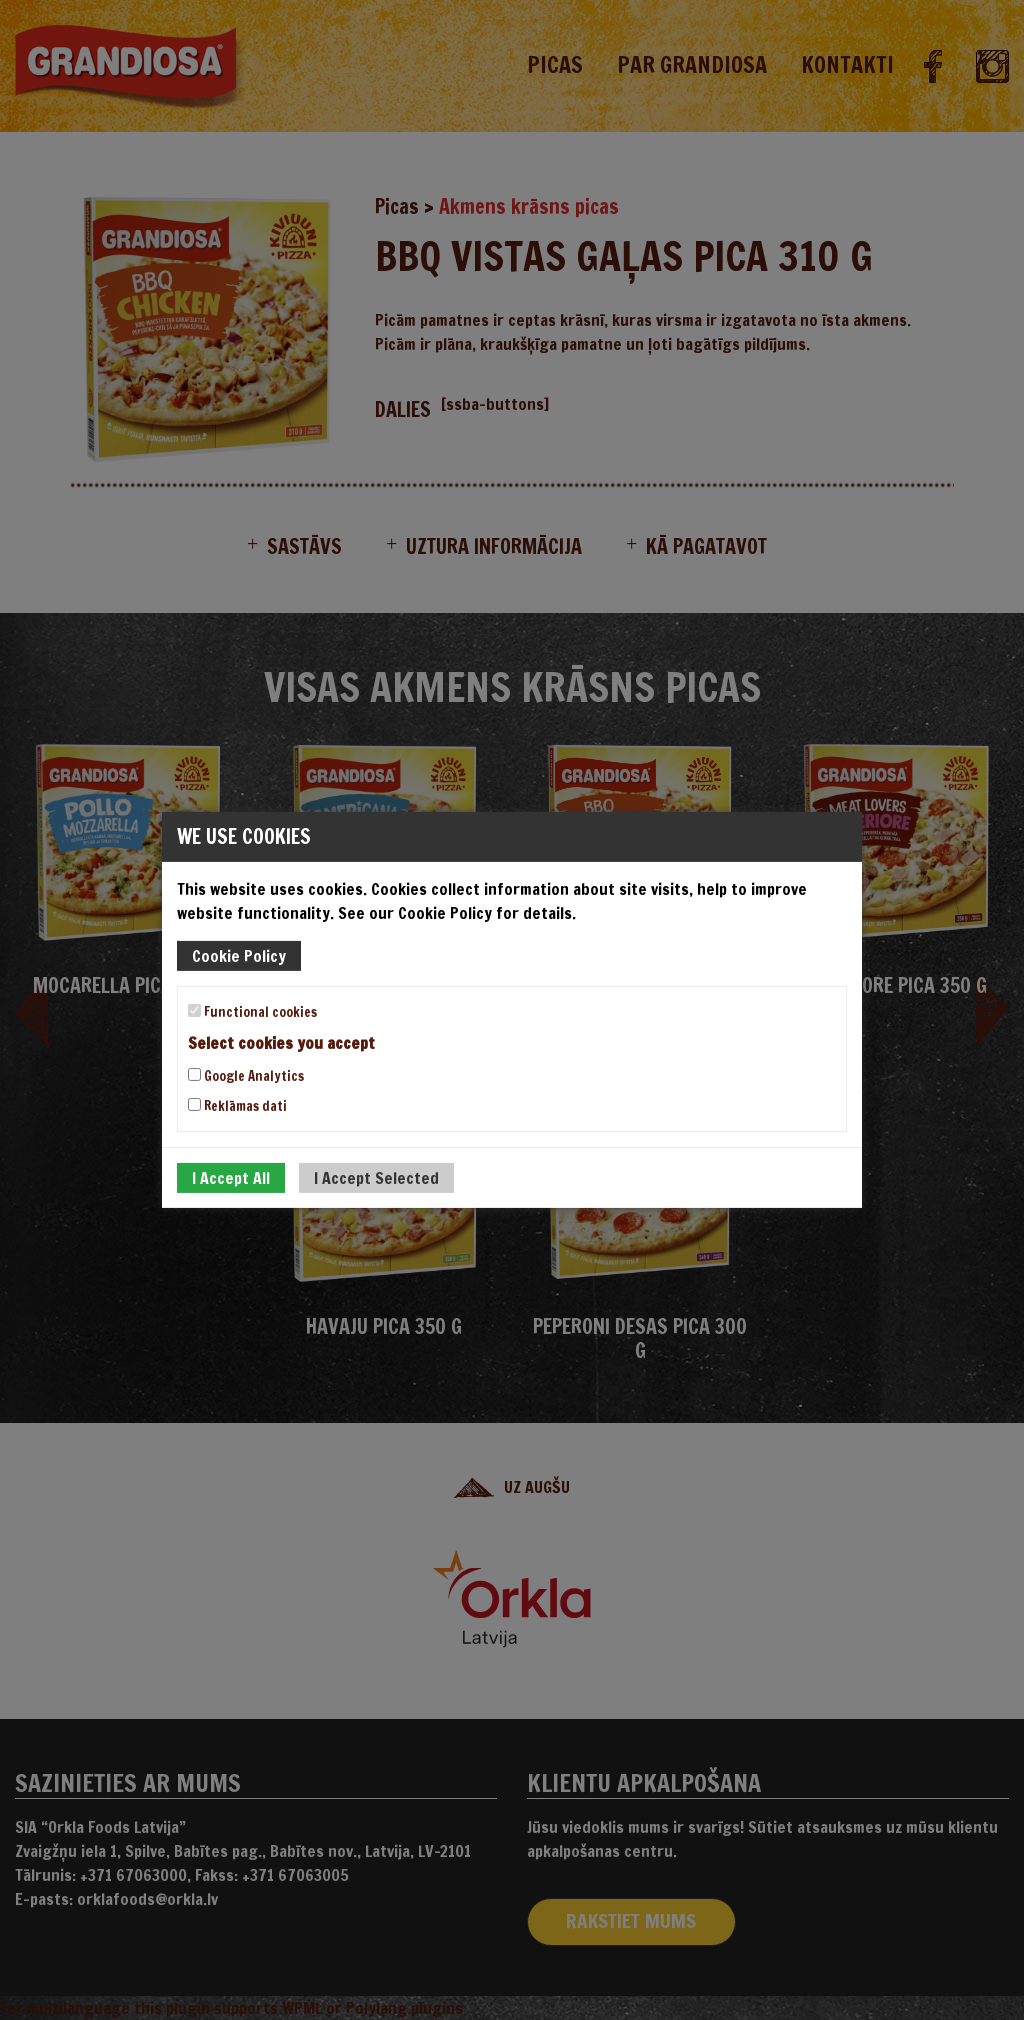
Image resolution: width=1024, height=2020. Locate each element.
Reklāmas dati (237, 1106)
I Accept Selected (376, 1178)
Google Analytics (246, 1076)
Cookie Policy (239, 956)
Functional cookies (252, 1012)
